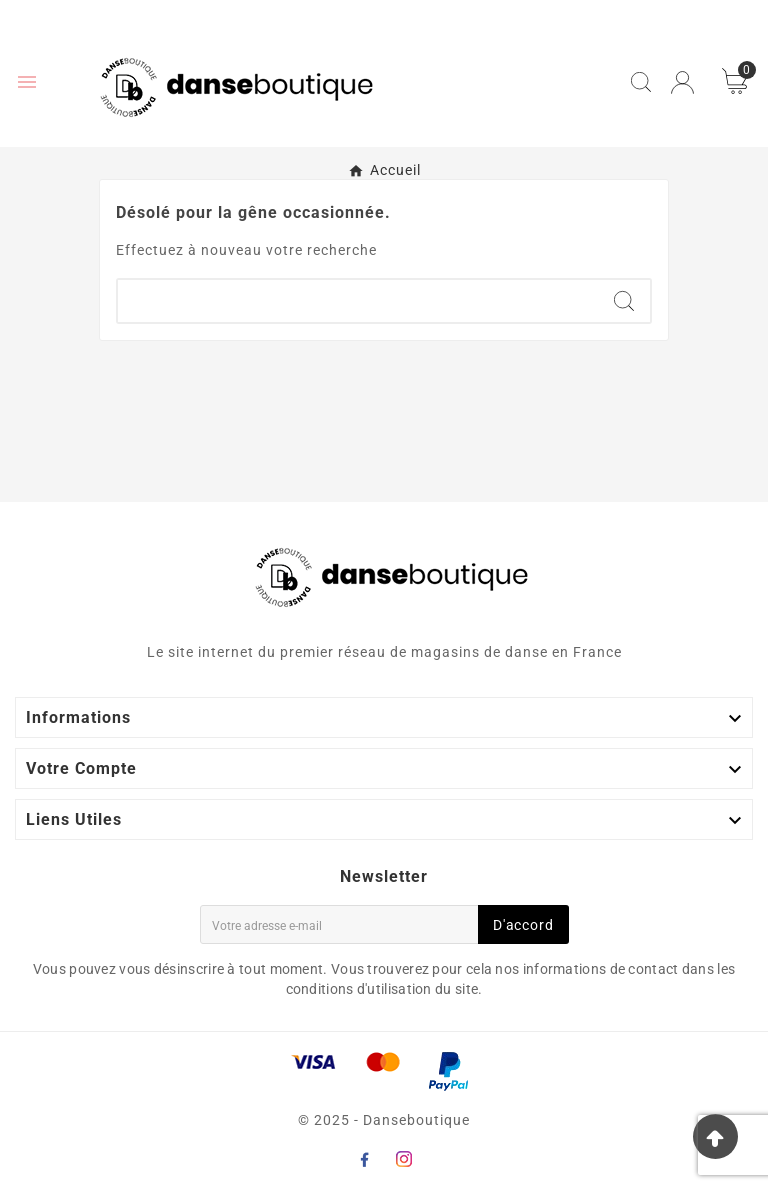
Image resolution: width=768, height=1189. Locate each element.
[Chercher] (358, 301)
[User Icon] (682, 82)
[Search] (624, 301)
